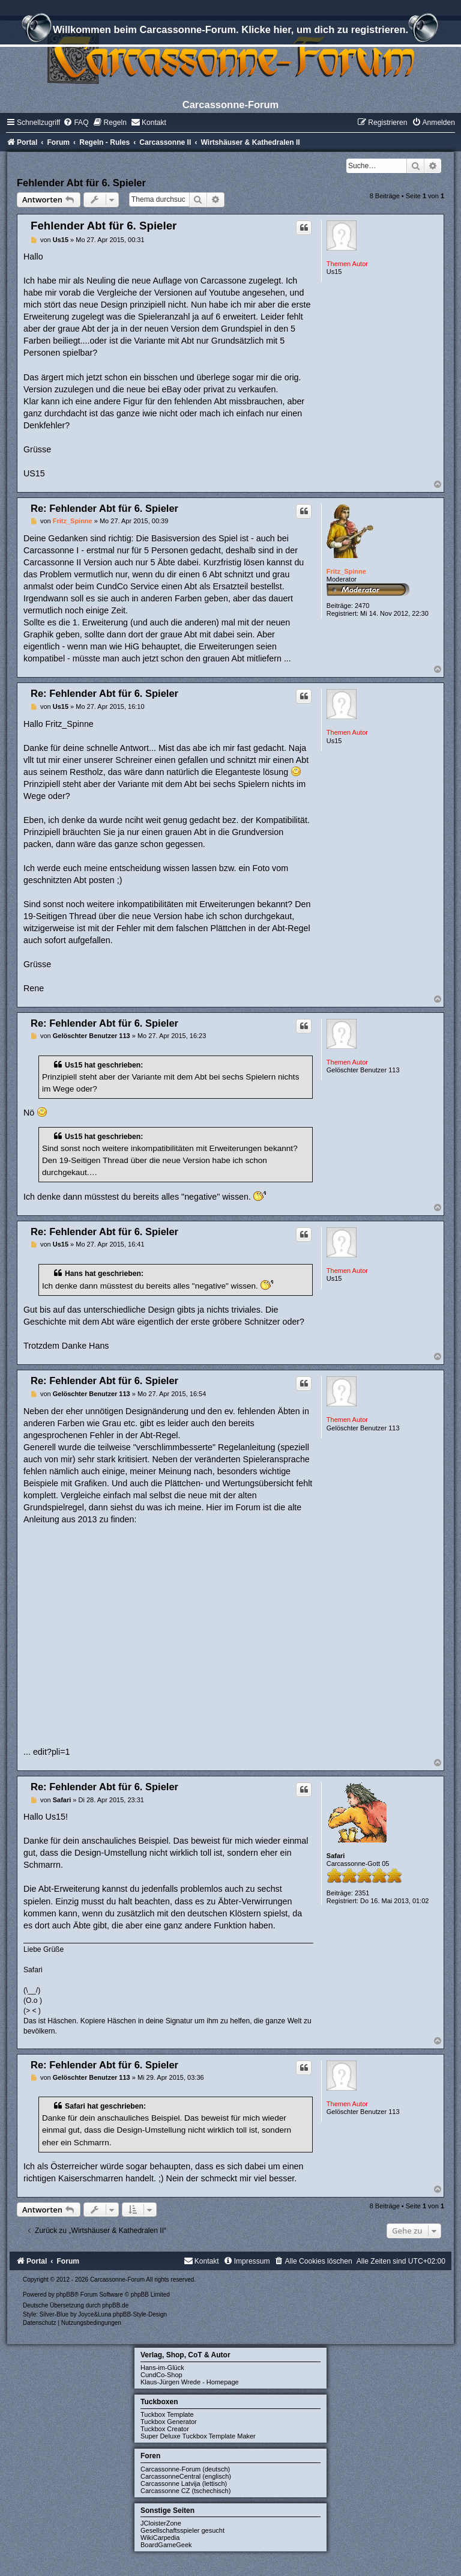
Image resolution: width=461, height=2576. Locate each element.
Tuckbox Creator (164, 2428)
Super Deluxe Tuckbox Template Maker (198, 2436)
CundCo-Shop (161, 2374)
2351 (362, 1893)
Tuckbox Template (167, 2414)
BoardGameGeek (166, 2544)
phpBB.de (115, 2305)
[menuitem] (75, 122)
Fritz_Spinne (346, 571)
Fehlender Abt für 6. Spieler (81, 182)
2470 (362, 605)
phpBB (65, 2294)
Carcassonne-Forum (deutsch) (185, 2469)
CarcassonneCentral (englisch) (185, 2476)
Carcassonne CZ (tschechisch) (185, 2490)
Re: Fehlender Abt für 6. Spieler (104, 508)
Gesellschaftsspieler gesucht (182, 2530)
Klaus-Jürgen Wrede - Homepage (189, 2382)
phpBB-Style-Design (140, 2314)
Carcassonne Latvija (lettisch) (183, 2483)
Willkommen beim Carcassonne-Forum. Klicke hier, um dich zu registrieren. (230, 31)
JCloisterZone (160, 2523)
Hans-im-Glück (162, 2367)
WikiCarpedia (159, 2537)
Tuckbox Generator (168, 2421)
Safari (336, 1855)
